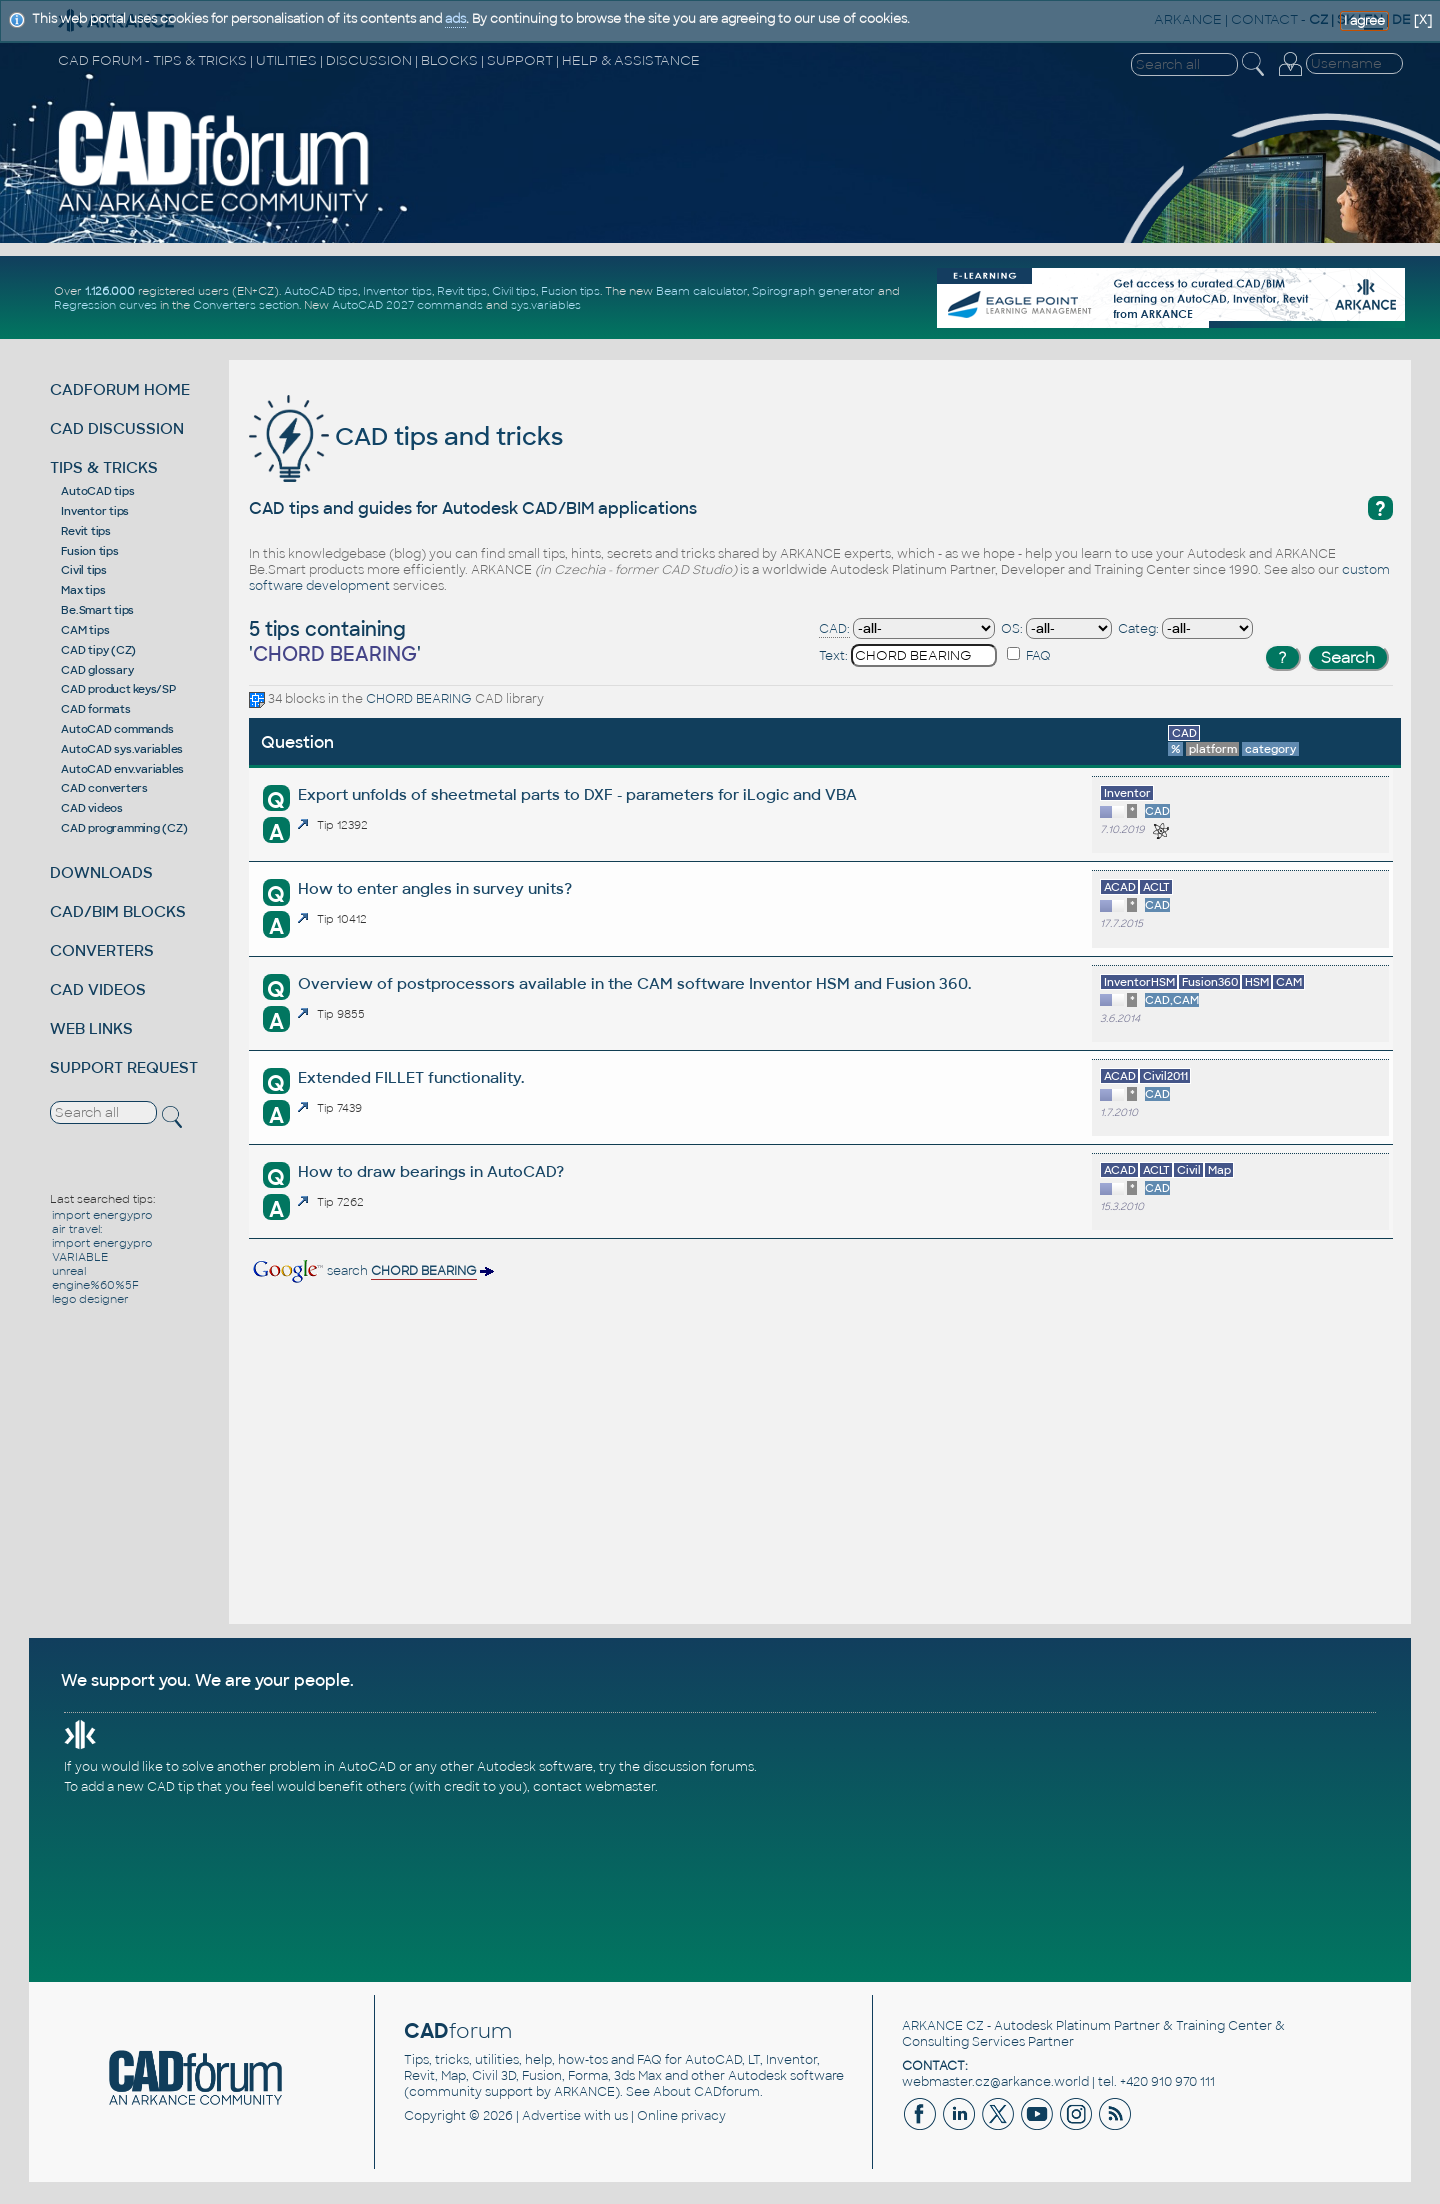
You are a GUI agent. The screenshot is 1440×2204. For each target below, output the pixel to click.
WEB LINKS (91, 1028)
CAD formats (95, 709)
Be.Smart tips (97, 610)
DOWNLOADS (101, 872)
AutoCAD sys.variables (122, 749)
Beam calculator (701, 291)
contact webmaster (594, 1787)
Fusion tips (570, 291)
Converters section (246, 305)
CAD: (834, 629)
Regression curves (105, 305)
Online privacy (681, 2116)
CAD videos (92, 808)
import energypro (102, 1215)
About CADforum (706, 2092)
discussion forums (698, 1767)
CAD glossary (97, 670)
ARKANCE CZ (943, 2026)
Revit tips (462, 291)
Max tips (83, 590)
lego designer (90, 1299)
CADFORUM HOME (120, 389)
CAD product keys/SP (118, 689)
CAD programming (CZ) (124, 828)
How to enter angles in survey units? (435, 888)
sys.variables (546, 305)
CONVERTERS (102, 950)
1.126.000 (110, 291)
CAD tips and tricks (406, 436)
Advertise (551, 2116)
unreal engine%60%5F (95, 1278)
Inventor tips (397, 291)
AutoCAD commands (117, 729)
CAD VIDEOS (98, 989)
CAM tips (85, 630)
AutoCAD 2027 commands (407, 305)
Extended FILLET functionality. (411, 1077)
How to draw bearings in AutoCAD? (431, 1171)
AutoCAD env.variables (122, 769)
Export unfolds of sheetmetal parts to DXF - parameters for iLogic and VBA (577, 794)
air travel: (77, 1229)
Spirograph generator (813, 291)
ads (455, 19)
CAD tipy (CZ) (98, 650)
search (372, 1271)
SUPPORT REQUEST (124, 1067)
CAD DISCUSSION (117, 428)
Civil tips (514, 291)
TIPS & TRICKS (104, 467)
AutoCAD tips (321, 291)
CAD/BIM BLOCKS (118, 911)
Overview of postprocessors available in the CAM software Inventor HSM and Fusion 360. (634, 983)
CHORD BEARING (419, 699)
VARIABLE (80, 1257)
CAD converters (104, 788)
